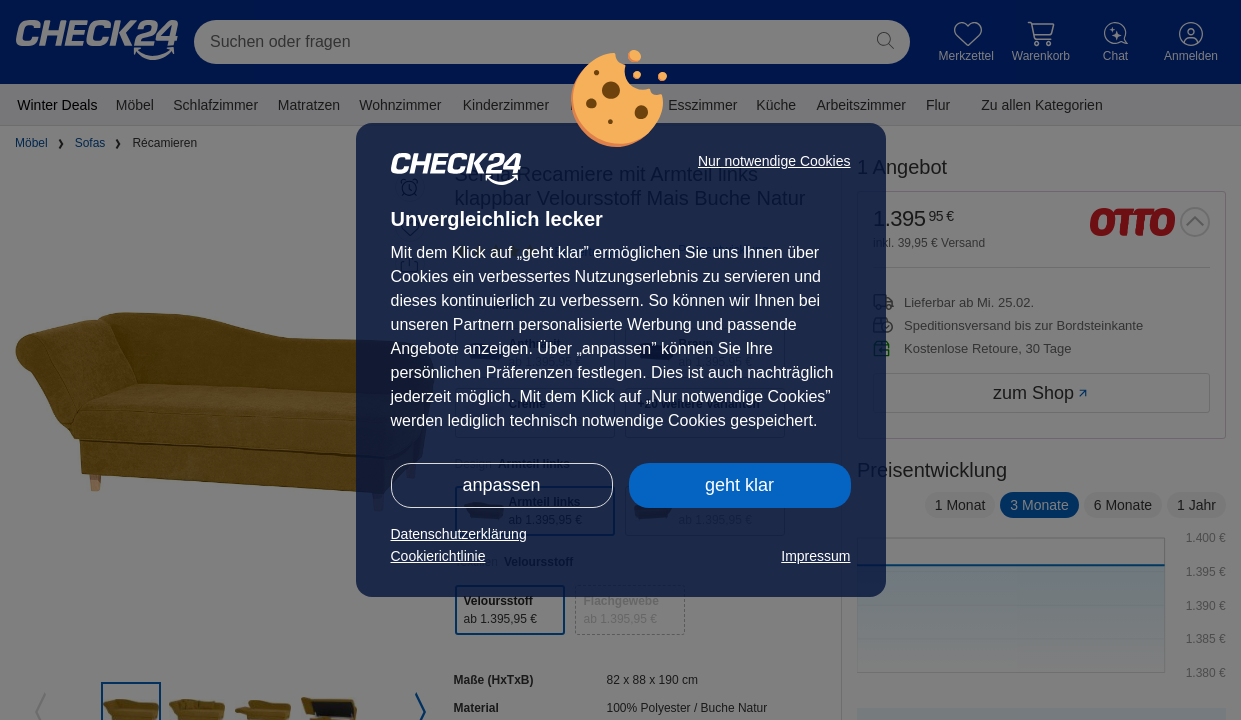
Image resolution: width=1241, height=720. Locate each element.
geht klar (739, 485)
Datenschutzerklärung (459, 534)
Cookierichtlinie (438, 556)
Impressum (815, 556)
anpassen (501, 485)
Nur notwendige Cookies (774, 161)
